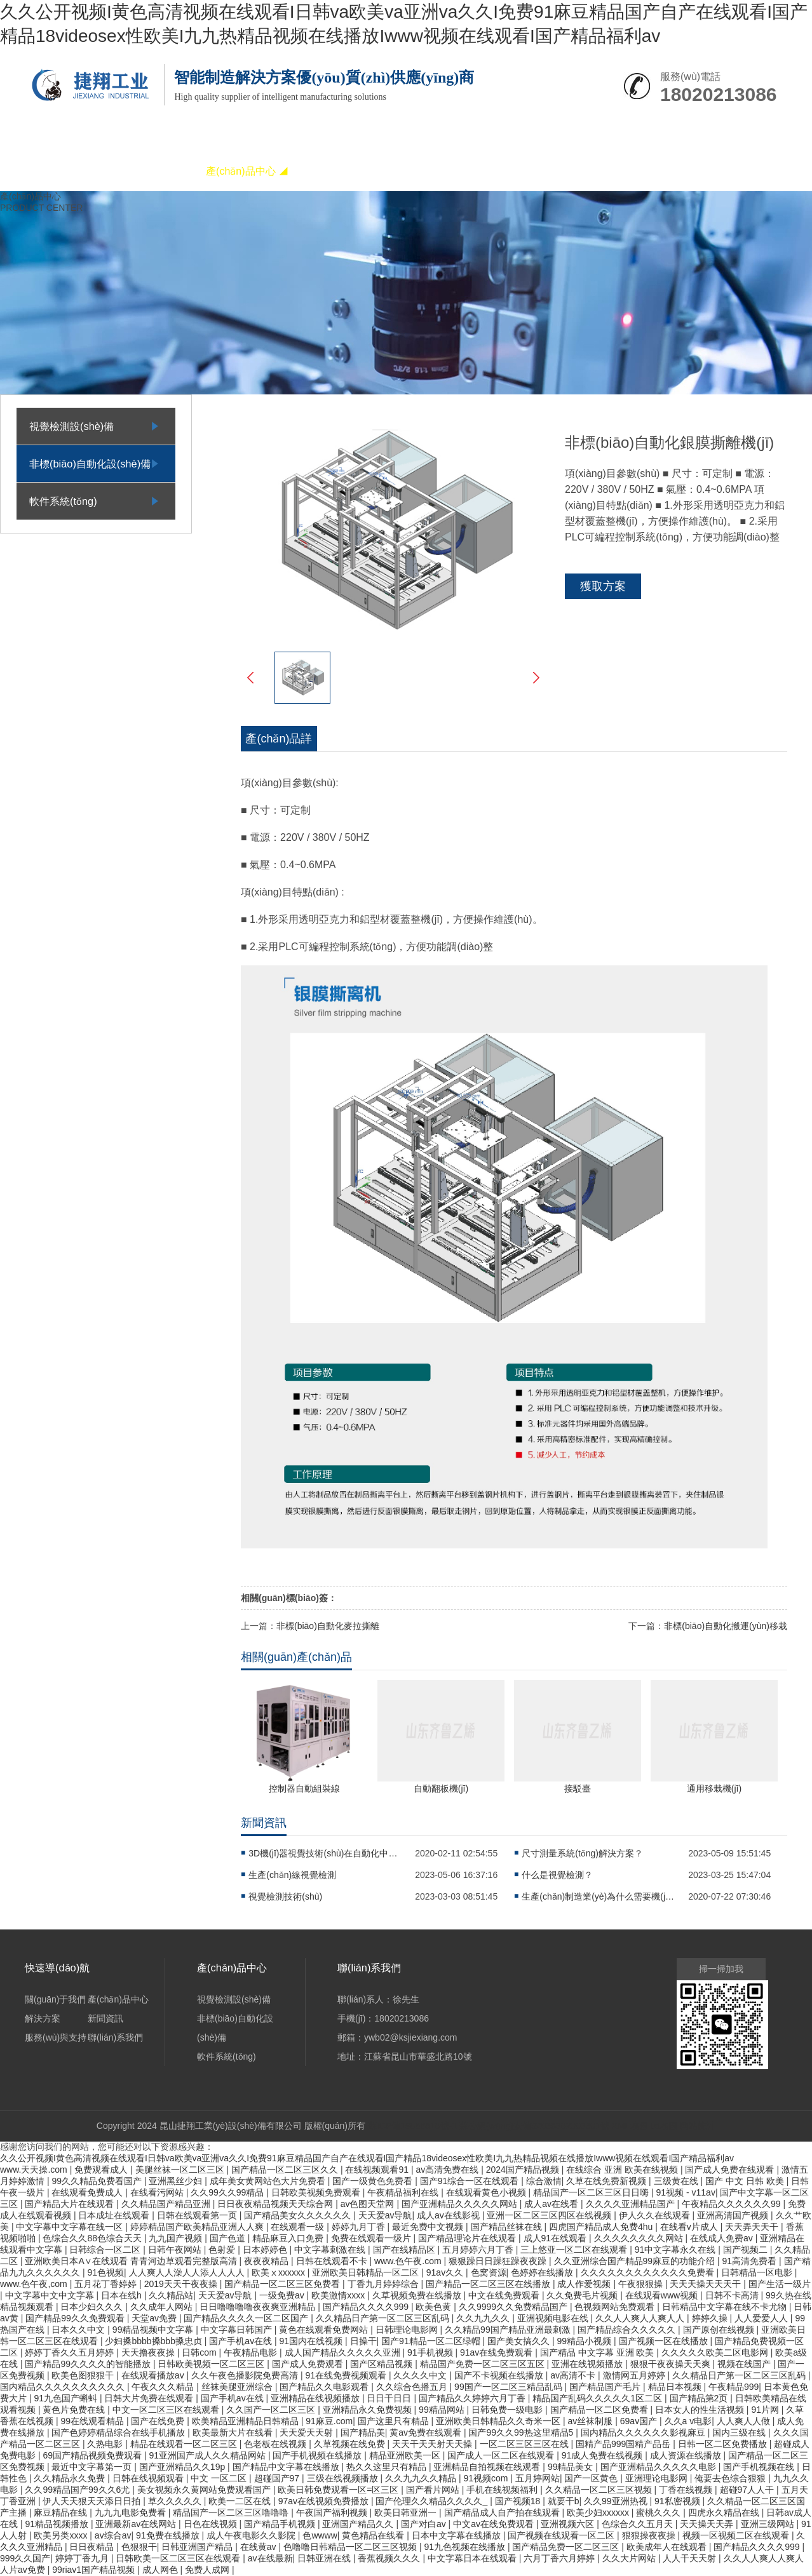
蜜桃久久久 (659, 2512)
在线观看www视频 (662, 2295)
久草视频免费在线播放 (418, 2295)
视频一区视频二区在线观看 (737, 2535)
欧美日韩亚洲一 (406, 2512)
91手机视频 (431, 2352)
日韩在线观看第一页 (198, 2215)
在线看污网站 (158, 2192)
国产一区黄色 (592, 2478)
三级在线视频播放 (344, 2478)
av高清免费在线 (448, 2169)
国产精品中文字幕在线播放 (287, 2467)
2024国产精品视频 (524, 2169)
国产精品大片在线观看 (70, 2204)
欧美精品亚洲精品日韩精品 (246, 2421)
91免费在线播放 (168, 2535)
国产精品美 (363, 2432)
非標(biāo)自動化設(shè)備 (90, 463)
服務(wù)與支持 (514, 171)
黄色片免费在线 (75, 2410)
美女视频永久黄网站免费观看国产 (205, 2490)
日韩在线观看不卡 (333, 2261)
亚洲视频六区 (569, 2524)
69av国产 (640, 2421)
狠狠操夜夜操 (650, 2535)
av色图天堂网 (369, 2204)
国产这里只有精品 (394, 2421)
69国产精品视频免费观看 (93, 2455)
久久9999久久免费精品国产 (514, 2307)
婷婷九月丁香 (360, 2227)
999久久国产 (25, 2558)
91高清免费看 (750, 2261)
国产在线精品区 (405, 2249)
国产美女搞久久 (519, 2341)
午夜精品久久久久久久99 (732, 2204)
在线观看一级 (299, 2227)
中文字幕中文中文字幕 (51, 2295)
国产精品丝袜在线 (508, 2227)
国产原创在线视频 (720, 2329)
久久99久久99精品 (228, 2192)
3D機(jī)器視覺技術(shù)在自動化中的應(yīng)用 (324, 1853)
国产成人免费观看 (309, 2364)
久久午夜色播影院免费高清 (246, 2375)
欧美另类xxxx (62, 2535)
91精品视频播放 (57, 2524)
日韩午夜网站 (176, 2249)
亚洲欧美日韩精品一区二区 (366, 2272)
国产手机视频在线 (760, 2467)
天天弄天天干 (753, 2227)
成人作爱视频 (585, 2284)
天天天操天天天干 (706, 2284)
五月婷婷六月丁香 (479, 2249)
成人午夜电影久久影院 (252, 2535)
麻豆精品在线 (62, 2512)
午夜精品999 (733, 2387)
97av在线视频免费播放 (324, 2501)
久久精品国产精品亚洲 (167, 2204)
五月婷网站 (537, 2478)
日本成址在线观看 (115, 2215)
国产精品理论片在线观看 (468, 2238)
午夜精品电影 (252, 2352)
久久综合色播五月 (413, 2387)
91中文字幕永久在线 (676, 2249)
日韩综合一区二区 (106, 2249)
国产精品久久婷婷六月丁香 (473, 2398)
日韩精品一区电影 (758, 2272)
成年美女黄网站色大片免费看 (269, 2181)
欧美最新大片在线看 (234, 2432)
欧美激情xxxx (339, 2295)
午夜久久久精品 (164, 2387)
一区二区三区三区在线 (525, 2444)
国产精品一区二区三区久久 (286, 2169)
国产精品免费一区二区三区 (566, 2547)
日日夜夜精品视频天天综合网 (276, 2204)
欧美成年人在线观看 (667, 2547)
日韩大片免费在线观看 (150, 2398)
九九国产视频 (177, 2238)
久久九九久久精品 (422, 2478)
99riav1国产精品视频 (94, 2570)
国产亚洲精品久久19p (183, 2467)
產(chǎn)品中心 (247, 171)
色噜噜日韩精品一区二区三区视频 (351, 2547)
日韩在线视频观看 (149, 2478)
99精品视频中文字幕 (154, 2329)
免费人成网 (208, 2570)
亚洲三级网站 (769, 2524)
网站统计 (697, 2126)
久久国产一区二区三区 (272, 2410)
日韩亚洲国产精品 (198, 2547)
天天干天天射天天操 (433, 2444)
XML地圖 (630, 2126)
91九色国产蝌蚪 (66, 2398)
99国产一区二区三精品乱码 (509, 2387)
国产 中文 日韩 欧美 (746, 2181)
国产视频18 (519, 2501)
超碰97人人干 (748, 2490)
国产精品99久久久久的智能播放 (88, 2364)
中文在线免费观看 (505, 2295)
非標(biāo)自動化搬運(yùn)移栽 (725, 1626)
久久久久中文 (421, 2375)
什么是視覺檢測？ (557, 1875)
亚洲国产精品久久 (359, 2524)
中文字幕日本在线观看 (473, 2558)
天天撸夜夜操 (149, 2352)
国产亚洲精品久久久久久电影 (659, 2467)
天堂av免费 (155, 2318)
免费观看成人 (102, 2169)
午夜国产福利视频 (333, 2512)
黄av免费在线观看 (426, 2432)
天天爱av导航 (385, 2215)
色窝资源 (488, 2272)
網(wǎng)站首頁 (69, 171)
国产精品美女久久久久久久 (298, 2215)
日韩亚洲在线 (325, 2558)
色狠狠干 (139, 2547)
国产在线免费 (159, 2421)
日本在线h (122, 2295)
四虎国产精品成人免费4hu (602, 2227)
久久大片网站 (630, 2558)
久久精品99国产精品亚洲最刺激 (508, 2329)
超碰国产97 (278, 2478)
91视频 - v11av (685, 2192)
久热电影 (106, 2444)
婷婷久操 (711, 2318)
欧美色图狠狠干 (83, 2375)
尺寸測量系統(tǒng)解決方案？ (582, 1853)
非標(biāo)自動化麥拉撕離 (327, 1626)
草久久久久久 (176, 2501)
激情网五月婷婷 (635, 2375)
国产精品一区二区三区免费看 (283, 2284)
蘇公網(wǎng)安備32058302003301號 (534, 2126)
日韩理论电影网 (408, 2329)
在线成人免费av (722, 2238)
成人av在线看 (552, 2204)
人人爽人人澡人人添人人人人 (188, 2272)
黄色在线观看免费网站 (324, 2329)
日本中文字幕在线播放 (457, 2535)
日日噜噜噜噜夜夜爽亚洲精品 (259, 2307)
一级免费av (283, 2295)
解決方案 (336, 171)
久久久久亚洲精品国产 (631, 2204)
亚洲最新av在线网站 (137, 2524)
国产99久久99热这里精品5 (522, 2432)
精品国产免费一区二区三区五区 (483, 2364)
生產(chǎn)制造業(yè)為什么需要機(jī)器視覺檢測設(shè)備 (598, 1896)
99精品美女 (571, 2467)
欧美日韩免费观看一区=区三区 (339, 2490)
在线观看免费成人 (88, 2192)
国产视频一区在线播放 (664, 2341)
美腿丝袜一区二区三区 (181, 2169)
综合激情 (544, 2181)
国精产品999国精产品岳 (624, 2444)
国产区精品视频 (382, 2364)
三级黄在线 (677, 2181)
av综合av (113, 2535)
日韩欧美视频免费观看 (317, 2192)
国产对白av (425, 2524)
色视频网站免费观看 (615, 2307)
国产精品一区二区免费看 (600, 2410)
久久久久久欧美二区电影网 (716, 2352)
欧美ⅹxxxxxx (280, 2272)
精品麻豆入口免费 (289, 2238)
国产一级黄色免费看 (373, 2181)
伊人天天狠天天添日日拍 (93, 2501)
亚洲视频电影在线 (554, 2318)
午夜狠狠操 (641, 2284)
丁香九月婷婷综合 (384, 2284)
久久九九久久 (484, 2318)
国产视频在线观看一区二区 (562, 2535)
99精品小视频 (585, 2341)
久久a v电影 (688, 2421)
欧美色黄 (435, 2307)
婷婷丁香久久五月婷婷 (70, 2352)
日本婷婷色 (266, 2249)
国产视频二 (746, 2249)
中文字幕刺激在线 (331, 2249)
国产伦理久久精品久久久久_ (433, 2501)
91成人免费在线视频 (603, 2455)
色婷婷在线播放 (543, 2272)
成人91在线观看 (556, 2238)
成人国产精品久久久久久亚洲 (344, 2352)
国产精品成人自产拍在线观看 (503, 2512)
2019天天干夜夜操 (182, 2284)
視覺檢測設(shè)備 (71, 426)
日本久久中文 (79, 2329)
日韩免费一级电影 (508, 2410)
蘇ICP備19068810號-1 (412, 2126)
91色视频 (105, 2272)
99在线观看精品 (93, 2421)
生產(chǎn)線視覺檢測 (292, 1875)
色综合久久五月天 (638, 2524)
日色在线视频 (212, 2524)
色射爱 (223, 2249)
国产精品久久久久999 (367, 2307)
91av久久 (446, 2272)
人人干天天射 (691, 2558)
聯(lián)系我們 (603, 171)
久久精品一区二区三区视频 (599, 2490)
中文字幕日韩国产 (237, 2329)
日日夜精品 (92, 2547)
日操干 (363, 2341)
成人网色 (161, 2570)
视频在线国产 (745, 2364)
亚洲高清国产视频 (734, 2215)
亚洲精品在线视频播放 (316, 2398)
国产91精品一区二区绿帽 (431, 2341)
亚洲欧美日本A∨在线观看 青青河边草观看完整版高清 (132, 2261)
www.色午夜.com (409, 2261)
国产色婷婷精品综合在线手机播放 (119, 2432)
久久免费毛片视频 (583, 2295)
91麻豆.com (329, 2421)
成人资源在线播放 (687, 2455)
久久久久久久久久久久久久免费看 (649, 2272)
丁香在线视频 (687, 2490)
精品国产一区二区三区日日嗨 (592, 2192)
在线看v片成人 (690, 2227)
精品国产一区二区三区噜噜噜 (232, 2512)
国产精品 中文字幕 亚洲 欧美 (598, 2352)
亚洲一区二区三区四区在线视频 (550, 2215)
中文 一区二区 (220, 2478)
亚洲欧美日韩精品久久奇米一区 (499, 2421)
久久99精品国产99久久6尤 (78, 2490)
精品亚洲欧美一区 (406, 2455)
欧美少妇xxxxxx (599, 2512)
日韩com (200, 2352)
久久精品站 (171, 2295)
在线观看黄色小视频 (487, 2192)
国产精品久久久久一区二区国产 (247, 2318)
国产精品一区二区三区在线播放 (489, 2284)
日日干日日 (390, 2398)
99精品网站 (442, 2410)
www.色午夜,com (35, 2284)
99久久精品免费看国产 (97, 2181)
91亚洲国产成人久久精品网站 (208, 2455)
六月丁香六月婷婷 (560, 2558)
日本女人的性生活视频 (701, 2410)
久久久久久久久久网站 (640, 2238)
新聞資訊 (425, 171)
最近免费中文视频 (429, 2227)
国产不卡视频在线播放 (500, 2375)
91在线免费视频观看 (346, 2375)
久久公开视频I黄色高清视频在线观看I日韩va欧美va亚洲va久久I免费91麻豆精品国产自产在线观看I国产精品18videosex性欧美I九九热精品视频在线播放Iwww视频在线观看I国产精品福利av (367, 2158)
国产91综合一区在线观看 (470, 2181)
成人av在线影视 (449, 2215)
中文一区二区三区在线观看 (167, 2410)
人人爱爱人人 (762, 2318)
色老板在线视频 (276, 2444)
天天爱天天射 (307, 2432)
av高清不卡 (574, 2375)
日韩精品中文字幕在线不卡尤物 (725, 2307)
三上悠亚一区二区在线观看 (575, 2249)
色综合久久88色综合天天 (93, 2238)
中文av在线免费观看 (494, 2524)
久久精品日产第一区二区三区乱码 (384, 2318)
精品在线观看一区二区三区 (185, 2444)
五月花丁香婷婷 (106, 2284)
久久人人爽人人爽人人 (641, 2318)
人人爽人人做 (745, 2421)
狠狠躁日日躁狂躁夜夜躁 (499, 2261)
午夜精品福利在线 (404, 2192)
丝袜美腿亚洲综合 (238, 2387)
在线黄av (259, 2547)
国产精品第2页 (700, 2398)
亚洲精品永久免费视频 (368, 2410)
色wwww (319, 2535)
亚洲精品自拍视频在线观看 (488, 2467)
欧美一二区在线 (240, 2501)
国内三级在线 (740, 2432)
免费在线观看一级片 (372, 2238)
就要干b (563, 2501)
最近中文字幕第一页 (92, 2467)
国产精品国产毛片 (606, 2387)
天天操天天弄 (708, 2524)
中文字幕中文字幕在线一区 (70, 2227)
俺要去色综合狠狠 (731, 2478)
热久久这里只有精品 (387, 2467)
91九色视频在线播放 (465, 2547)
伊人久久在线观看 (656, 2215)
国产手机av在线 (241, 2341)
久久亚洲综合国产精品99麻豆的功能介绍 (635, 2261)
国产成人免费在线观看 (730, 2169)
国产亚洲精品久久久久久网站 (461, 2204)
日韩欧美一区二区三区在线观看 (179, 2558)
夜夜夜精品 (267, 2261)
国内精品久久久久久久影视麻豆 (644, 2432)
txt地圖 (664, 2126)
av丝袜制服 (592, 2421)
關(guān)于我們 (158, 171)
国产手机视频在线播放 (318, 2455)
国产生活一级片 (779, 2284)
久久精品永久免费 (70, 2478)
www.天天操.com (35, 2169)
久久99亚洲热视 (616, 2501)
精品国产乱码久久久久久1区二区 (598, 2398)
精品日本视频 (676, 2387)
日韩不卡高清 (733, 2295)
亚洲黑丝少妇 (177, 2181)
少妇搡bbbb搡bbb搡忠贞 (154, 2341)
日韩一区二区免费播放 (723, 2444)
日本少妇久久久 (92, 2307)
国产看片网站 (434, 2490)
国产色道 (229, 2238)
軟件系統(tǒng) (63, 501)
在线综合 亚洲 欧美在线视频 (623, 2169)
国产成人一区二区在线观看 (502, 2455)
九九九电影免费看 (131, 2512)
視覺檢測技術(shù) (285, 1896)
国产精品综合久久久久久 (628, 2329)
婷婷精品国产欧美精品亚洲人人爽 (198, 2227)
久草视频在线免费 (351, 2444)
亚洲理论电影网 (657, 2478)
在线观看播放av (154, 2375)
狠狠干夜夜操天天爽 (671, 2364)
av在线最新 (270, 2558)
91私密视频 (678, 2501)
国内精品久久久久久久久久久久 (63, 2387)
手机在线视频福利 (503, 2490)
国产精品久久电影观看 (325, 2387)
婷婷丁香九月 (83, 2558)
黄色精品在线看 (374, 2535)
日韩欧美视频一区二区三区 (212, 2364)
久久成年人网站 (162, 2307)
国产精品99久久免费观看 (75, 2318)
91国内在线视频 (312, 2341)
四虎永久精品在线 (725, 2512)
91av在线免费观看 (497, 2352)
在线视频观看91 (377, 2169)
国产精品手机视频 (281, 2524)
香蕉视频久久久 (390, 2558)
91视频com (486, 2478)
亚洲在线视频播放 (588, 2364)
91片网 (766, 2410)
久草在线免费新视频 (607, 2181)
